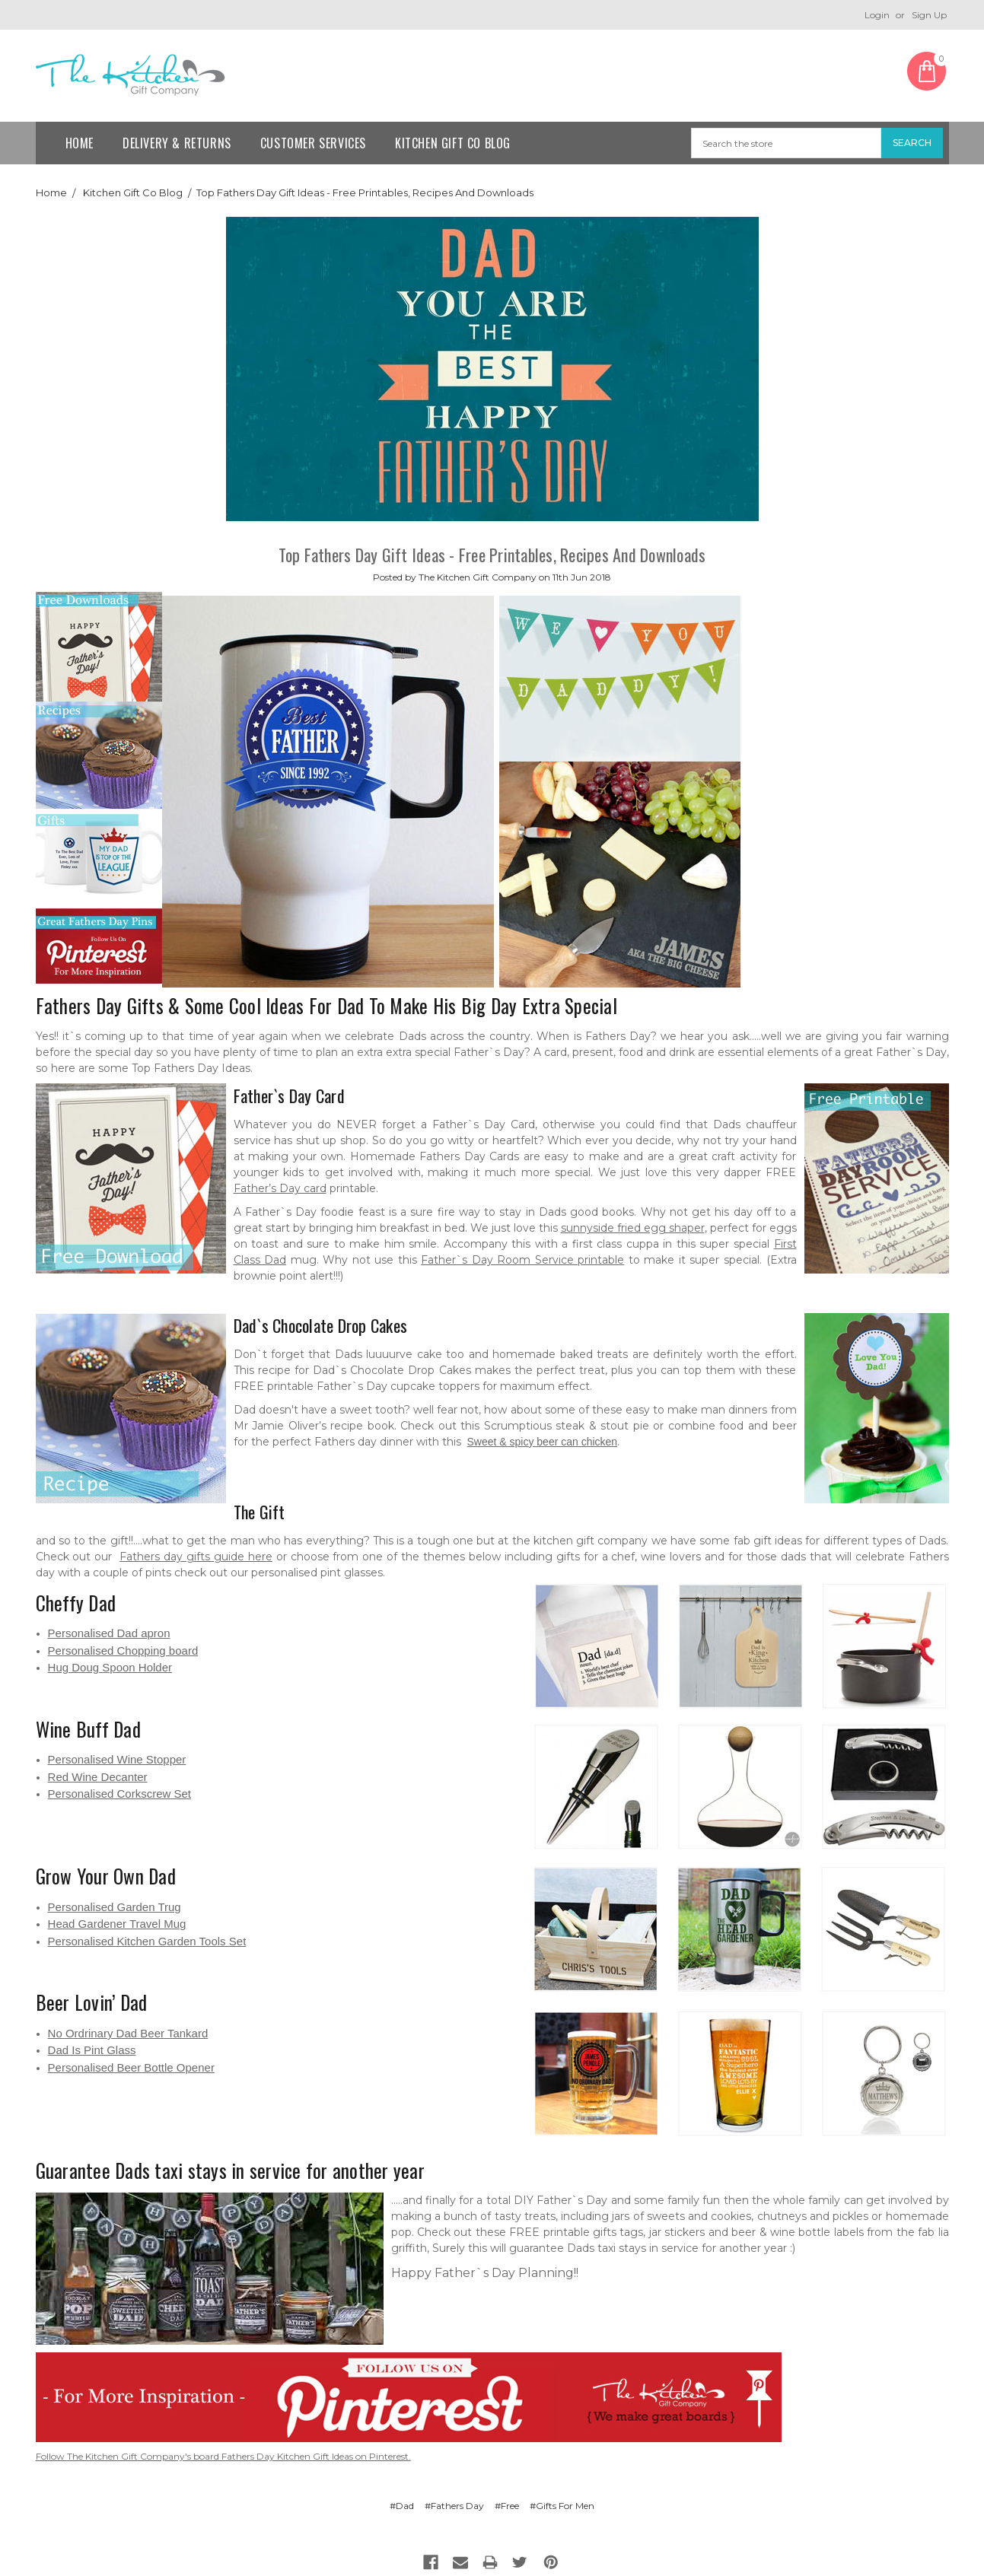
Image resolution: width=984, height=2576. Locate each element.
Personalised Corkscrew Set (119, 1793)
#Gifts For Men (562, 2505)
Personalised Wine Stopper (117, 1759)
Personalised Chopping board (123, 1650)
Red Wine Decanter (98, 1776)
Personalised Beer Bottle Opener (131, 2067)
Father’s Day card (280, 1188)
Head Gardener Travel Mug (117, 1923)
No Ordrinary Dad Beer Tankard (128, 2033)
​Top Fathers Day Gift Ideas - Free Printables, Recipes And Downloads (364, 192)
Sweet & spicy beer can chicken (542, 1442)
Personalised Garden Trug (114, 1906)
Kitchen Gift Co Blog (453, 143)
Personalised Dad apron (109, 1633)
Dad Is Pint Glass (92, 2049)
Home (79, 143)
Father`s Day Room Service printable (522, 1260)
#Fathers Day (454, 2505)
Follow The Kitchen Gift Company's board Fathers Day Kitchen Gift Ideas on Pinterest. (223, 2456)
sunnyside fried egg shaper (633, 1228)
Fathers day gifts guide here (195, 1556)
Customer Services (313, 143)
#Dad (402, 2505)
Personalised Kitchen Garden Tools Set (147, 1941)
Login (877, 15)
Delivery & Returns (177, 143)
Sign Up (929, 15)
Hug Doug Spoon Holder (110, 1667)
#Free (507, 2505)
